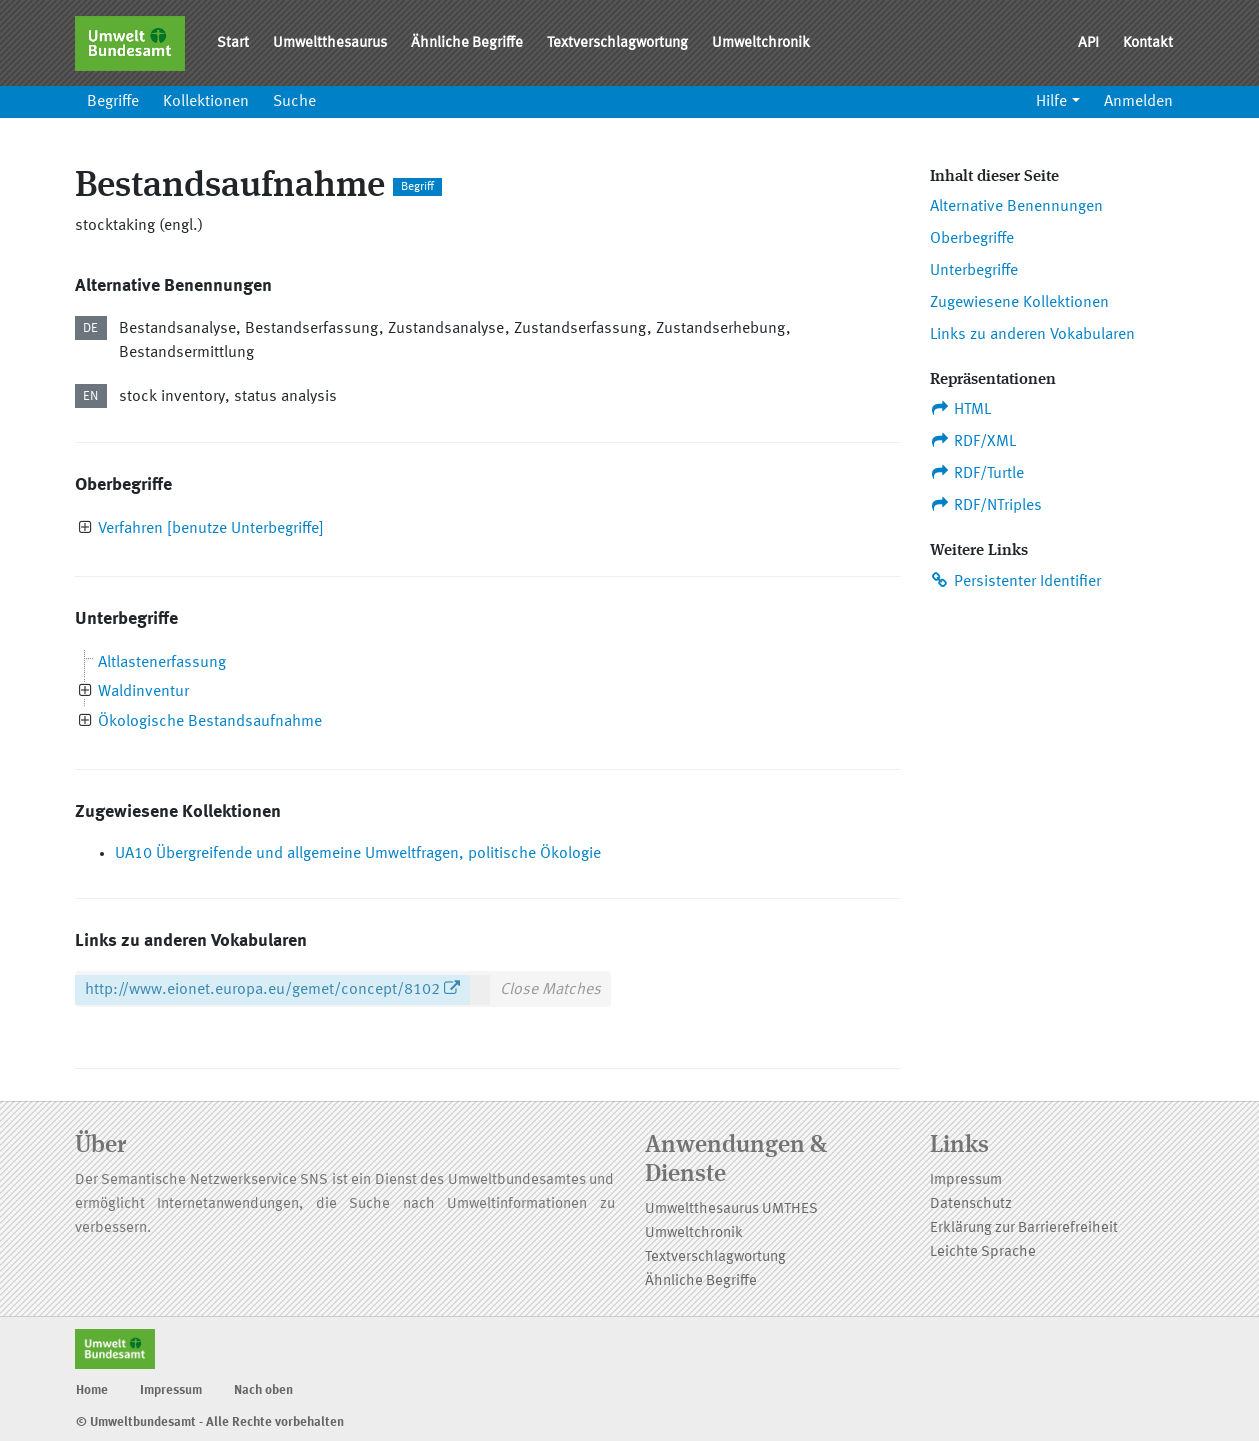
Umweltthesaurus (330, 43)
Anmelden (1138, 102)
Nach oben (263, 1390)
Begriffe (113, 102)
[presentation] (85, 529)
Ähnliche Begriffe (467, 43)
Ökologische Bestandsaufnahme (210, 722)
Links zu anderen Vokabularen (1032, 335)
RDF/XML (973, 441)
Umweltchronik (761, 43)
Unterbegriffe (974, 271)
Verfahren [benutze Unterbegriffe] (211, 529)
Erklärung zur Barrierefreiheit (1024, 1228)
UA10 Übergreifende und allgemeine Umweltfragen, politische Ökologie (358, 854)
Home (92, 1390)
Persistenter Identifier (1016, 581)
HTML (961, 409)
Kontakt (1148, 43)
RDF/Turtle (977, 473)
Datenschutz (971, 1204)
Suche (294, 102)
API (1088, 43)
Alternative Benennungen (1016, 207)
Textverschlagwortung (617, 43)
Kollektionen (206, 102)
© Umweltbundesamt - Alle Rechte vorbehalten (210, 1422)
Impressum (966, 1180)
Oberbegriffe (972, 239)
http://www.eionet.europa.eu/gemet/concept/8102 (262, 990)
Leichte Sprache (983, 1252)
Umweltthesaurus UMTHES (731, 1209)
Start (233, 43)
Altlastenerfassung (162, 663)
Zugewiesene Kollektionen (1019, 303)
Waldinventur (143, 692)
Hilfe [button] (1051, 102)
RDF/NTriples (986, 505)
